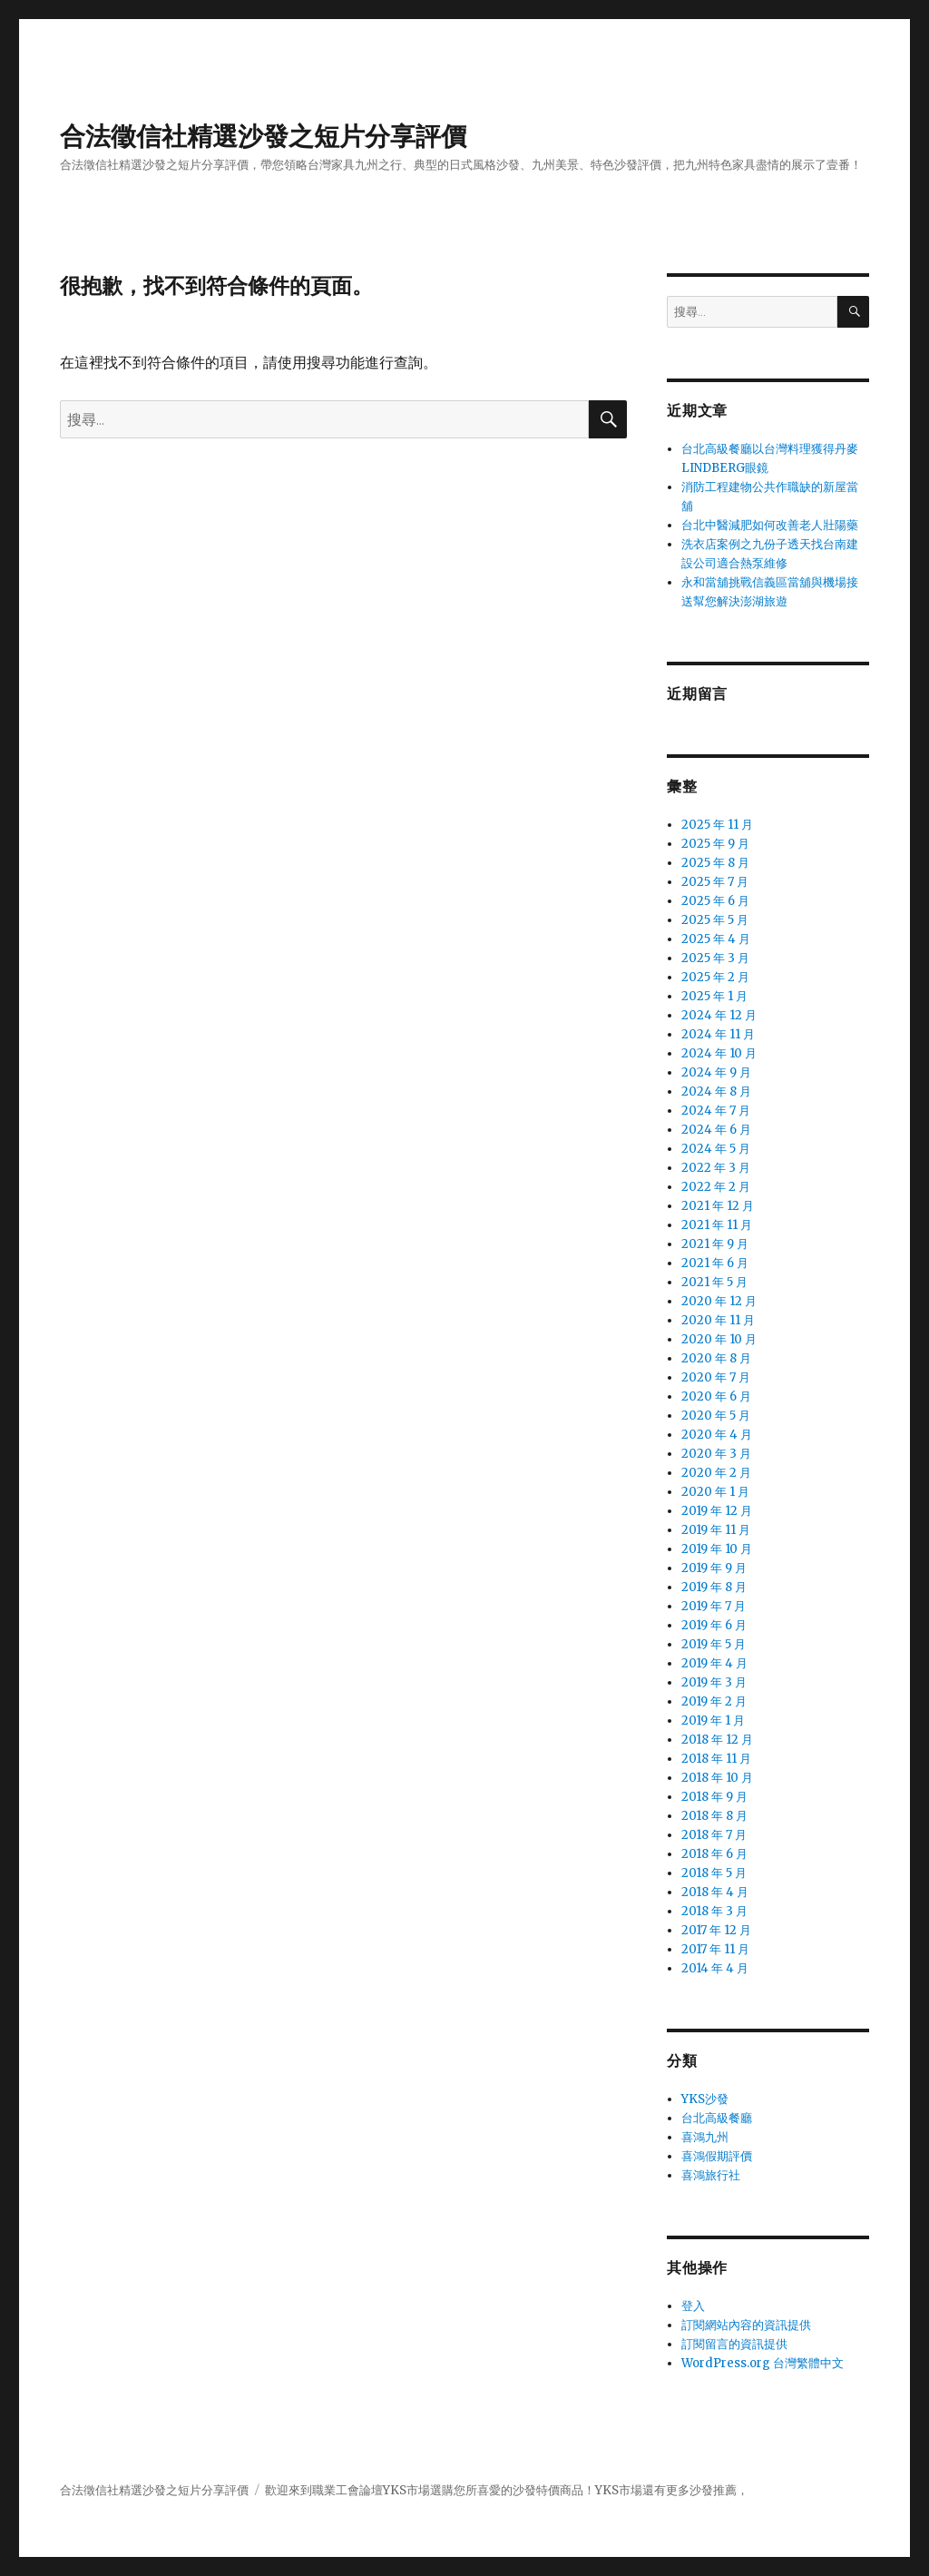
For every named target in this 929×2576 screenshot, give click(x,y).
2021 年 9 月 (714, 1244)
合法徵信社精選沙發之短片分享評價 (263, 136)
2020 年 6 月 (716, 1396)
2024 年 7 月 (715, 1110)
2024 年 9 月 (716, 1072)
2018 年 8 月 (714, 1816)
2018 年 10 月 (717, 1777)
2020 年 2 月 (716, 1472)
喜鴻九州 (705, 2137)
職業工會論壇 (347, 2490)
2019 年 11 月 (715, 1530)
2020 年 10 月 (719, 1339)
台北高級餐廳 (716, 2118)
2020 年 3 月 (716, 1453)
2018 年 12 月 (717, 1739)
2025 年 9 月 (715, 843)
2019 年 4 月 (714, 1663)
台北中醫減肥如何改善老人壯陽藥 (769, 525)
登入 (693, 2306)
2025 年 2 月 (715, 977)
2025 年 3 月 (715, 958)
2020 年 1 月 (715, 1491)
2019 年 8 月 (714, 1587)
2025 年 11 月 (717, 824)
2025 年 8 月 (715, 862)
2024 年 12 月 (719, 1015)
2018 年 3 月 (714, 1911)
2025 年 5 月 (714, 920)
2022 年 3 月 (715, 1167)
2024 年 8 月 (716, 1091)
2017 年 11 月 (715, 1949)
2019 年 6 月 (714, 1625)
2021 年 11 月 (716, 1225)
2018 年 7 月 (714, 1835)
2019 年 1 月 (713, 1720)
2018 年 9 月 (714, 1796)
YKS (607, 2490)
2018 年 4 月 (714, 1892)
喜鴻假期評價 (716, 2156)
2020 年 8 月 (716, 1358)
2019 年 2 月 (714, 1701)
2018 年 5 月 (714, 1873)
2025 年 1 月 (714, 996)
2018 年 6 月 (714, 1854)
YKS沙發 (705, 2099)
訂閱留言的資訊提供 (734, 2344)
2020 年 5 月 (715, 1415)
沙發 (524, 2490)
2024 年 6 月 (716, 1129)
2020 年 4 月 (716, 1434)
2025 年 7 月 (714, 882)
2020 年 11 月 (718, 1320)
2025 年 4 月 (715, 939)
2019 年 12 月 (716, 1511)
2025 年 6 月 (715, 901)
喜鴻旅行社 (710, 2175)
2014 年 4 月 (714, 1968)
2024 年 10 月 (719, 1053)
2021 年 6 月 (714, 1263)
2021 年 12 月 (717, 1206)
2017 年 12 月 (716, 1930)
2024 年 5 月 (715, 1148)
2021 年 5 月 (714, 1282)
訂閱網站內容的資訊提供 (746, 2325)
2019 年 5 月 (713, 1644)
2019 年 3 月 (714, 1682)
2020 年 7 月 (715, 1377)
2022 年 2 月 (715, 1187)
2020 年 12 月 (719, 1301)
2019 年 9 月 (714, 1568)
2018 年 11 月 (716, 1758)
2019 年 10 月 (716, 1549)
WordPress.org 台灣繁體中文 (762, 2363)
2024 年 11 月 (718, 1034)
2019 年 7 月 (713, 1606)
